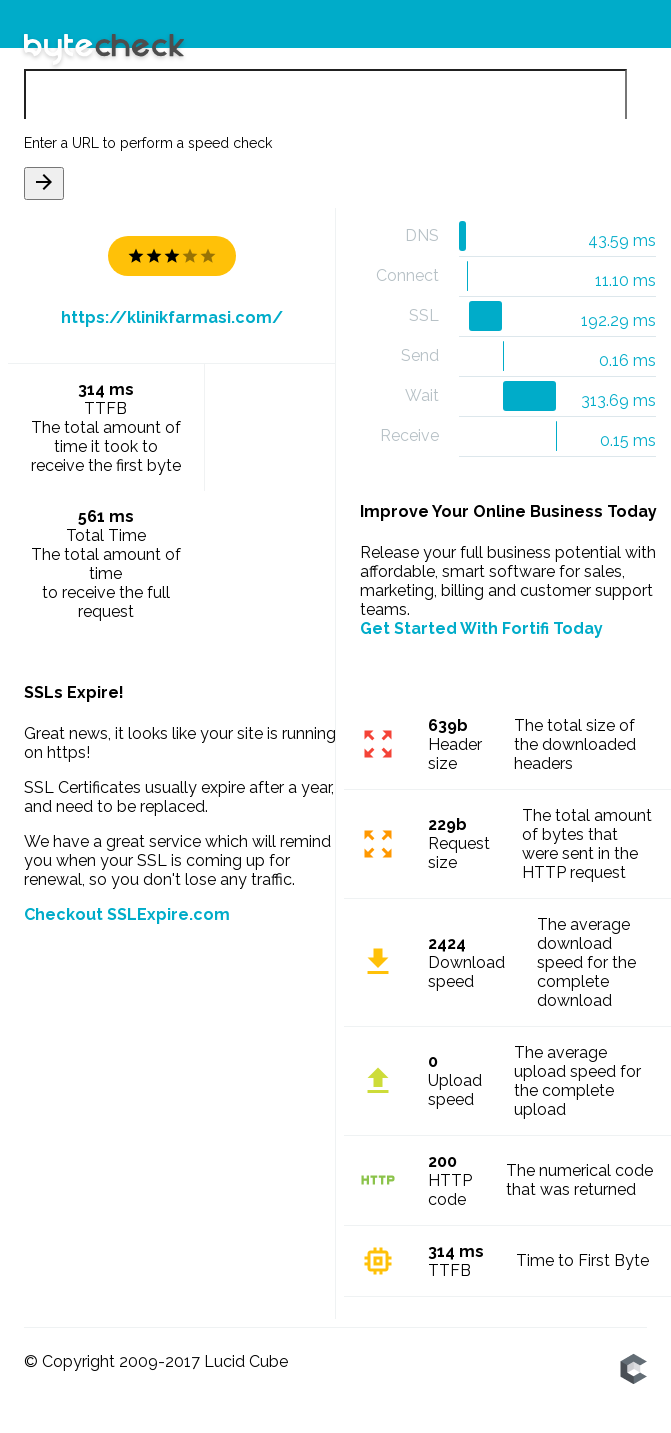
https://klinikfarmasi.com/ (172, 317)
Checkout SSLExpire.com (127, 914)
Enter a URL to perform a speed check (148, 143)
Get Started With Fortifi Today (481, 628)
